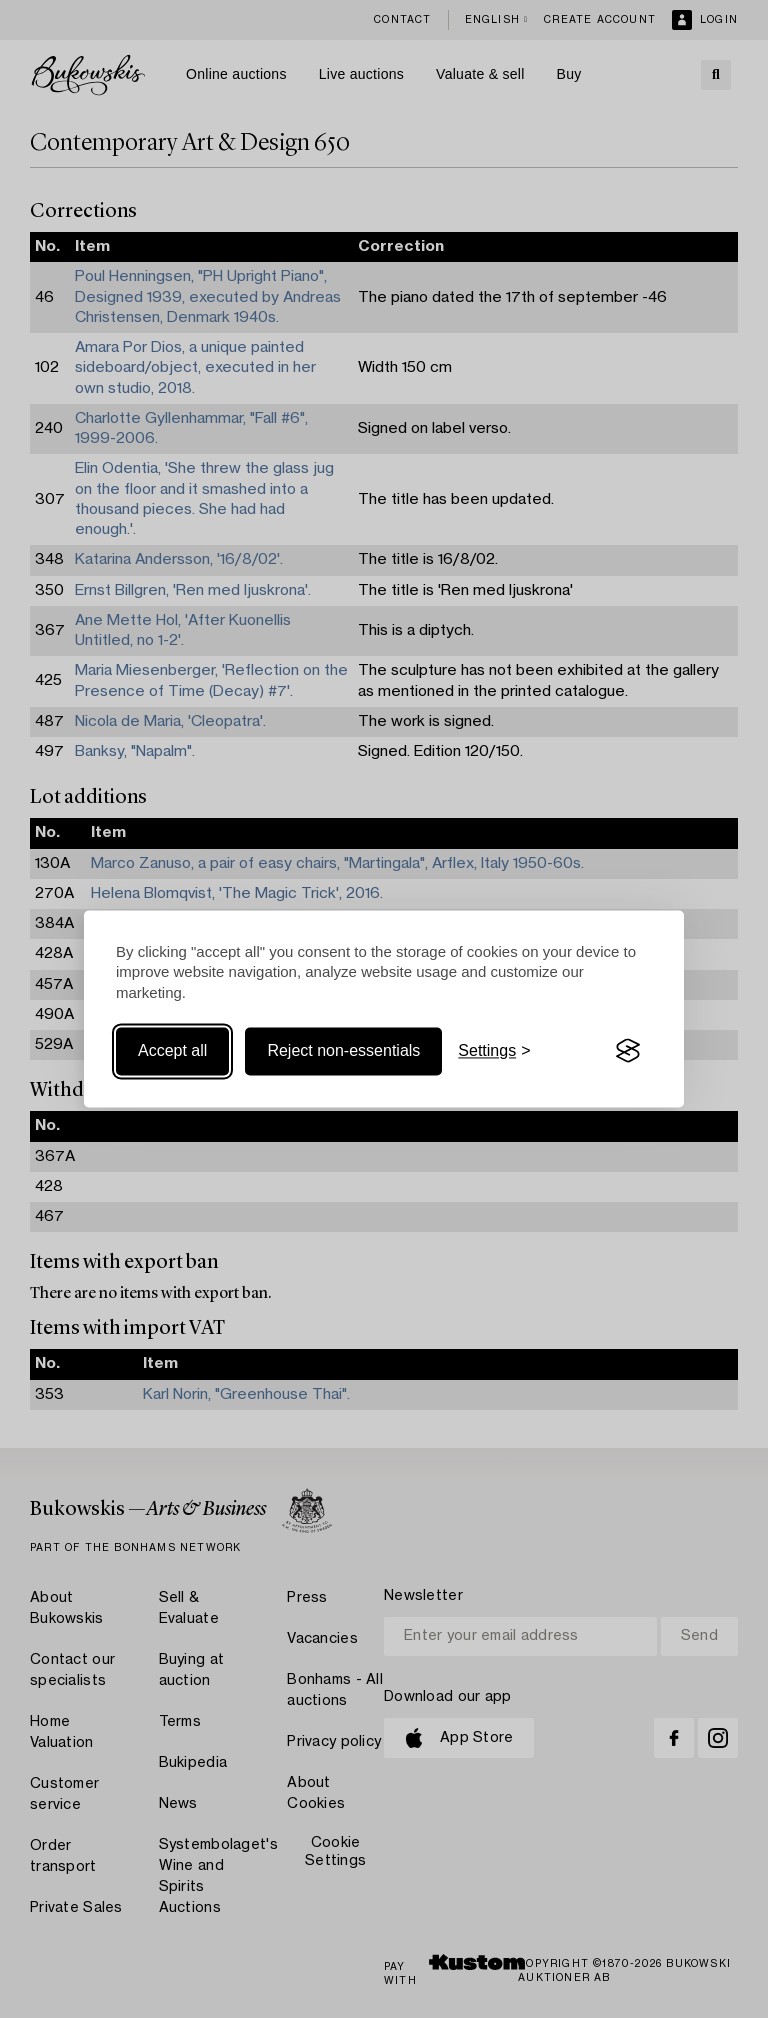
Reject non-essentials (343, 1050)
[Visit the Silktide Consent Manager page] (628, 1051)
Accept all (172, 1050)
